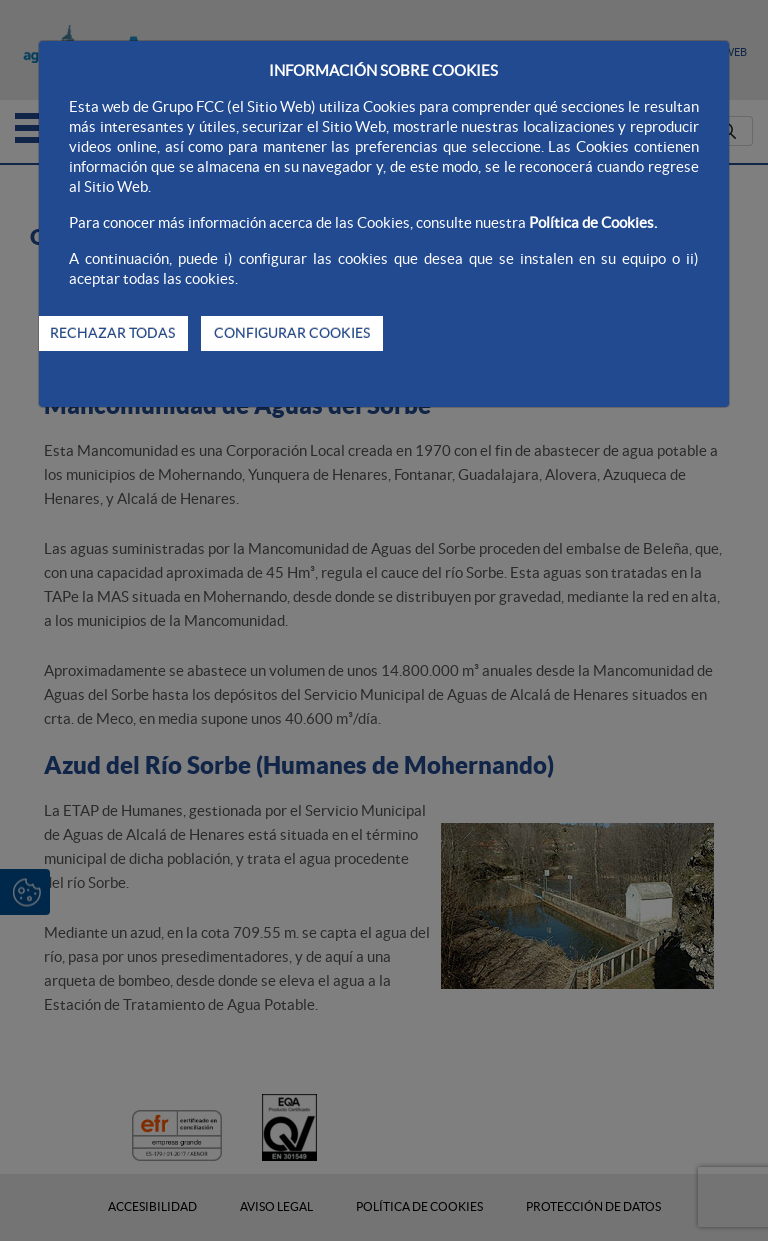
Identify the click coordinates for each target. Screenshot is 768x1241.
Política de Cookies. (593, 222)
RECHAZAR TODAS (112, 333)
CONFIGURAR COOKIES (292, 333)
